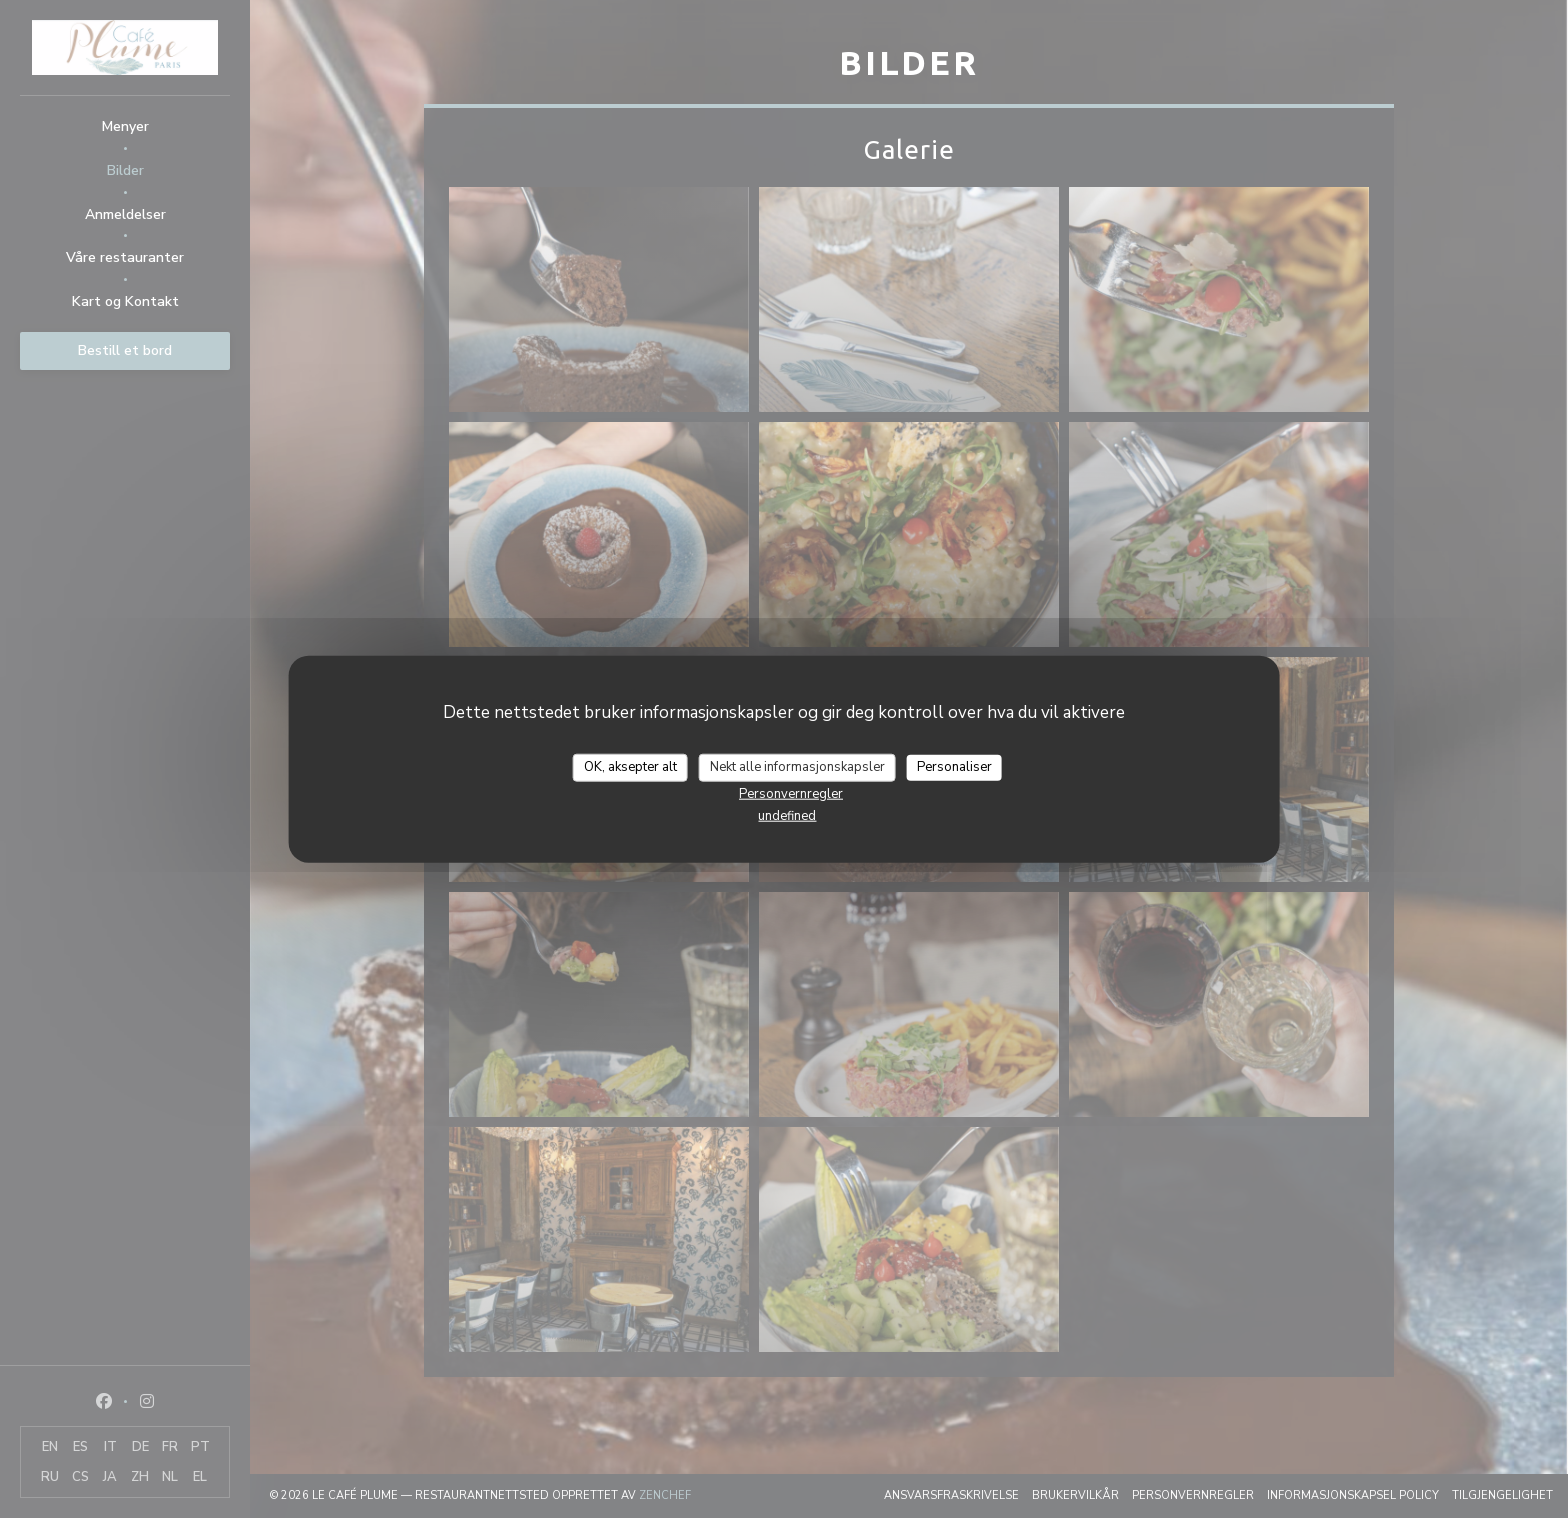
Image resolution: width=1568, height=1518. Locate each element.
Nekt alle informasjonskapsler (797, 767)
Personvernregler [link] (791, 793)
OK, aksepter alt (630, 767)
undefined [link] (787, 815)
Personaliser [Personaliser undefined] (954, 767)
